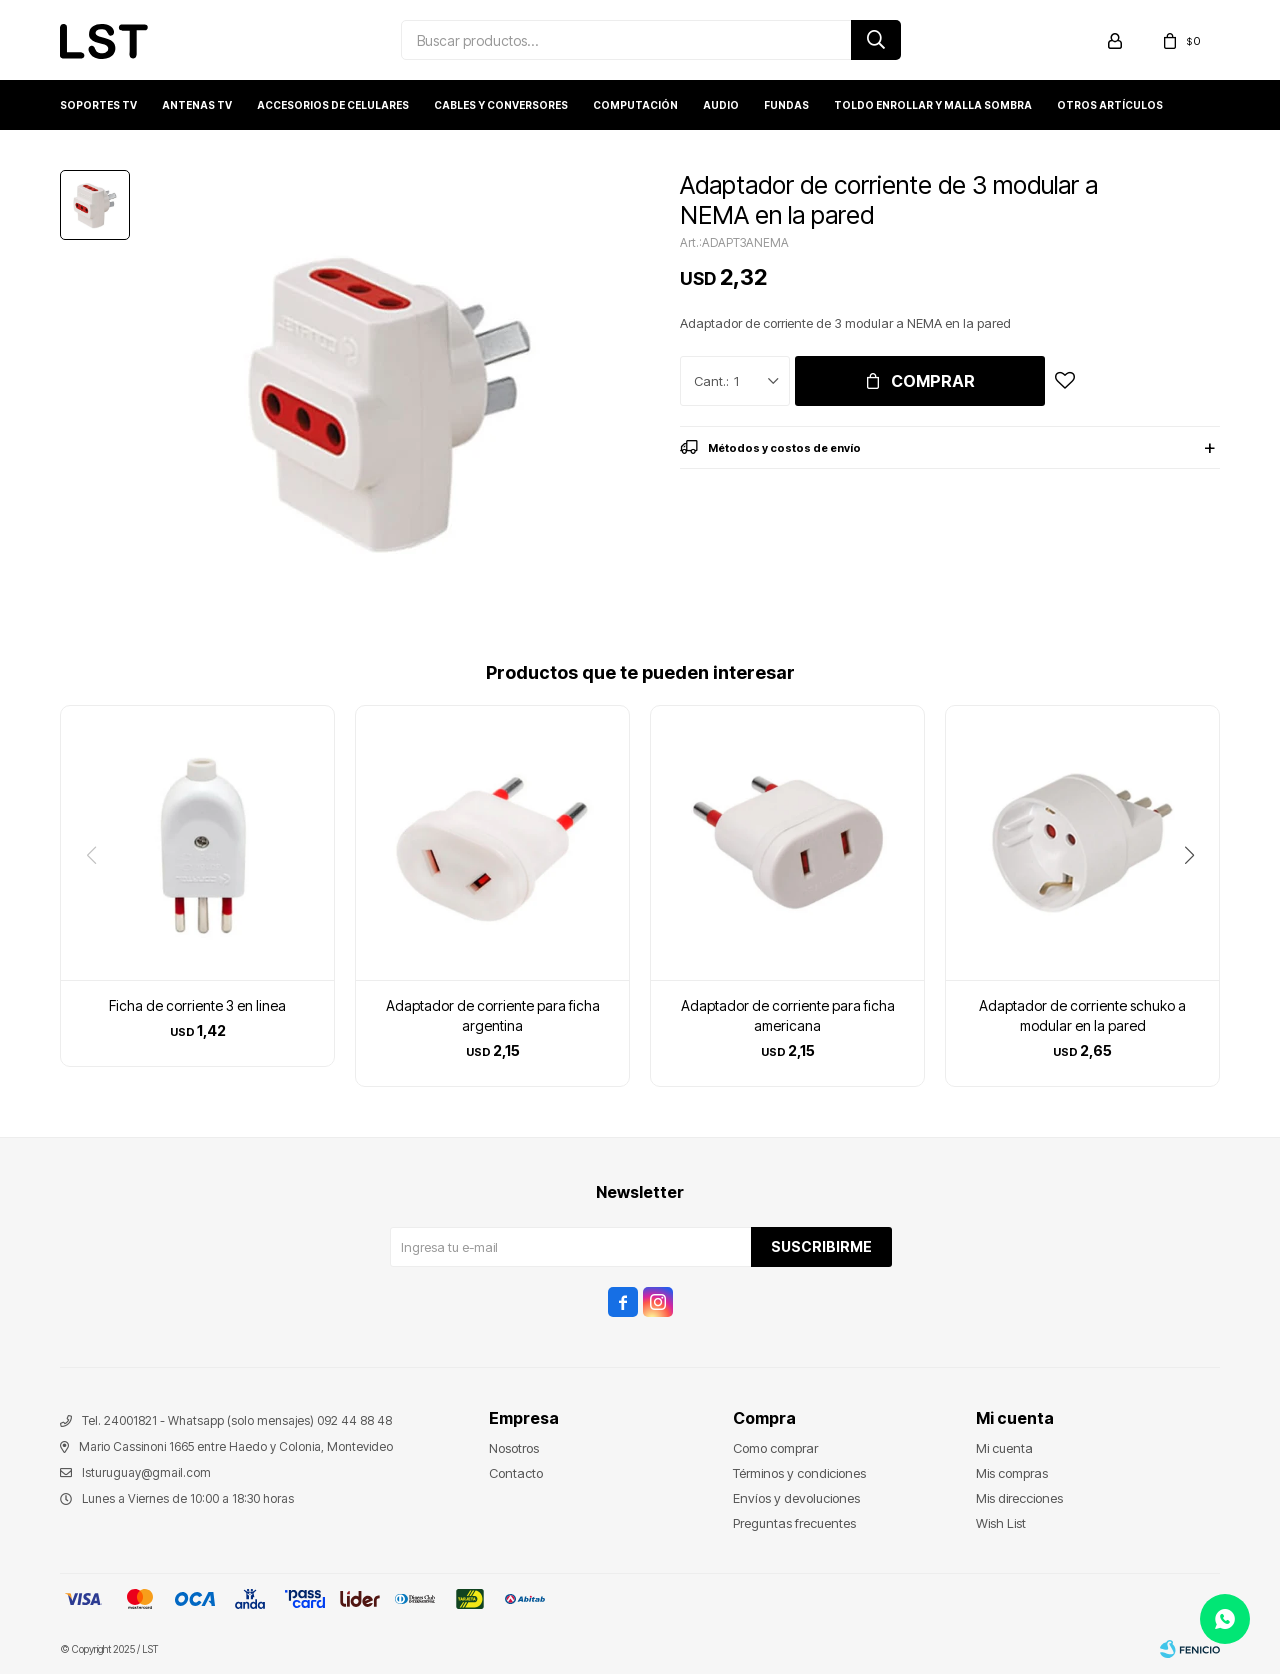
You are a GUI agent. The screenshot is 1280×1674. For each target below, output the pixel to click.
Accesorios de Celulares (333, 105)
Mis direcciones (1019, 1498)
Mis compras (1012, 1473)
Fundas (786, 105)
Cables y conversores (501, 105)
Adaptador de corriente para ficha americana (788, 1015)
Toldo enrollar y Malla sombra (933, 105)
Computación (635, 105)
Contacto (516, 1473)
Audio (721, 105)
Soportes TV (98, 105)
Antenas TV (197, 105)
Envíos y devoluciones (796, 1498)
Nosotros (514, 1448)
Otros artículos (1110, 105)
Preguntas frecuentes (794, 1523)
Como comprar (775, 1448)
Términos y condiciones (799, 1473)
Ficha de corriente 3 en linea (197, 1005)
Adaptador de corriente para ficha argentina (493, 1015)
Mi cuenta (1004, 1448)
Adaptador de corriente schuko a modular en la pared (1082, 1015)
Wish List (1001, 1523)
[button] (1196, 896)
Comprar (933, 381)
